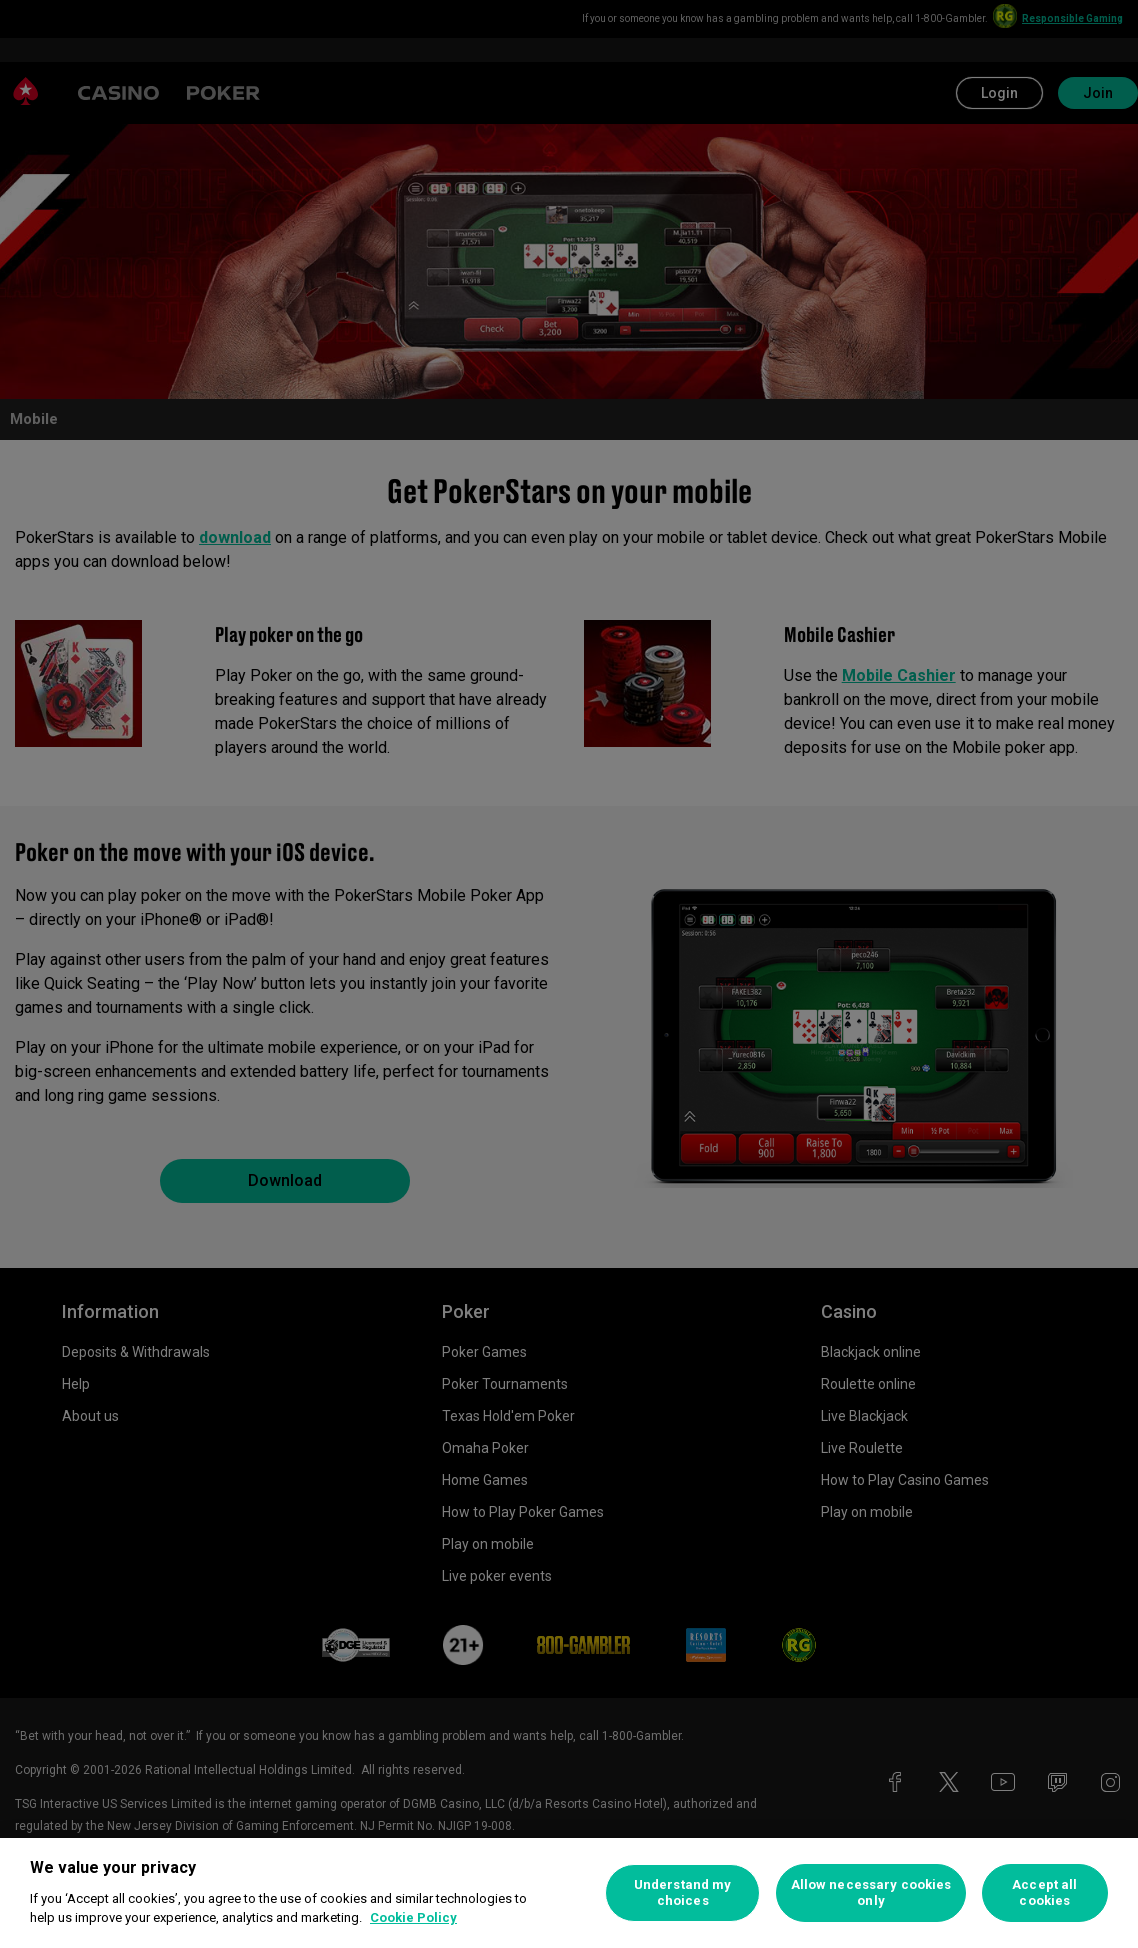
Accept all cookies (1044, 1892)
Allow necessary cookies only (871, 1892)
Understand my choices (683, 1892)
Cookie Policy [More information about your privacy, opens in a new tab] (413, 1917)
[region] (569, 1893)
